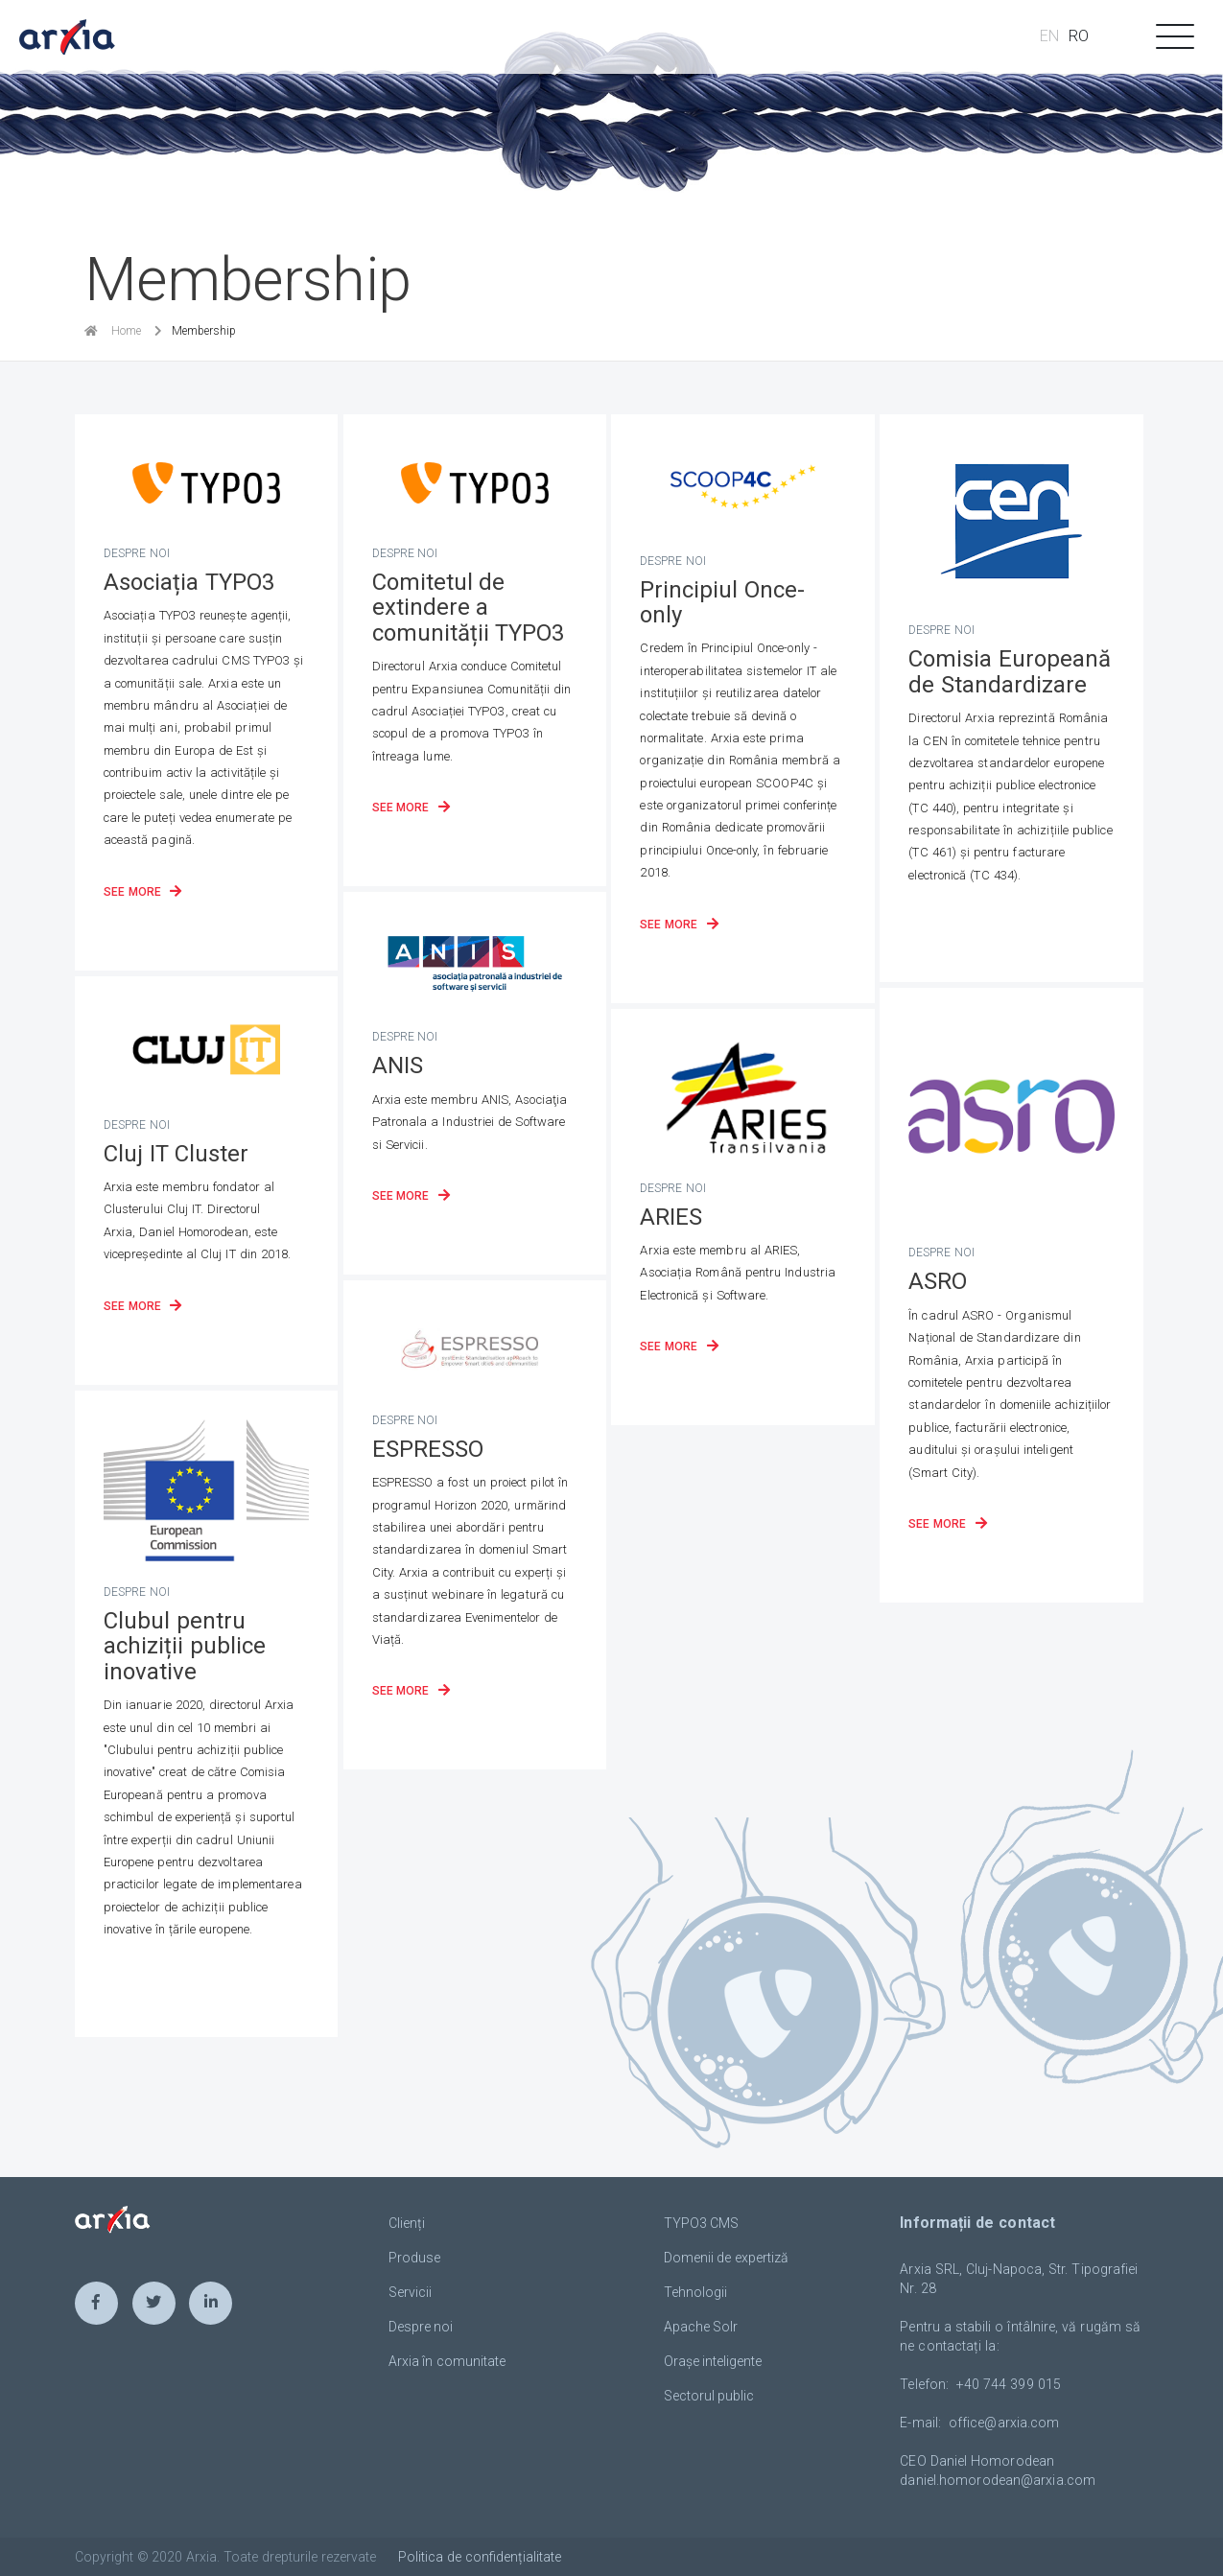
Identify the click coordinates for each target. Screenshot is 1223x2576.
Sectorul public (709, 2395)
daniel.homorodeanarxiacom (997, 2480)
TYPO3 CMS (702, 2223)
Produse (414, 2257)
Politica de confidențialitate (479, 2556)
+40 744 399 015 (1008, 2384)
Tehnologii (695, 2292)
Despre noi (421, 2326)
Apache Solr (701, 2326)
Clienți (406, 2223)
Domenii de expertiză (726, 2257)
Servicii (410, 2292)
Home (126, 331)
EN (1049, 36)
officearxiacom (1004, 2422)
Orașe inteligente (713, 2361)
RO (1079, 36)
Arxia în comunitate (447, 2361)
